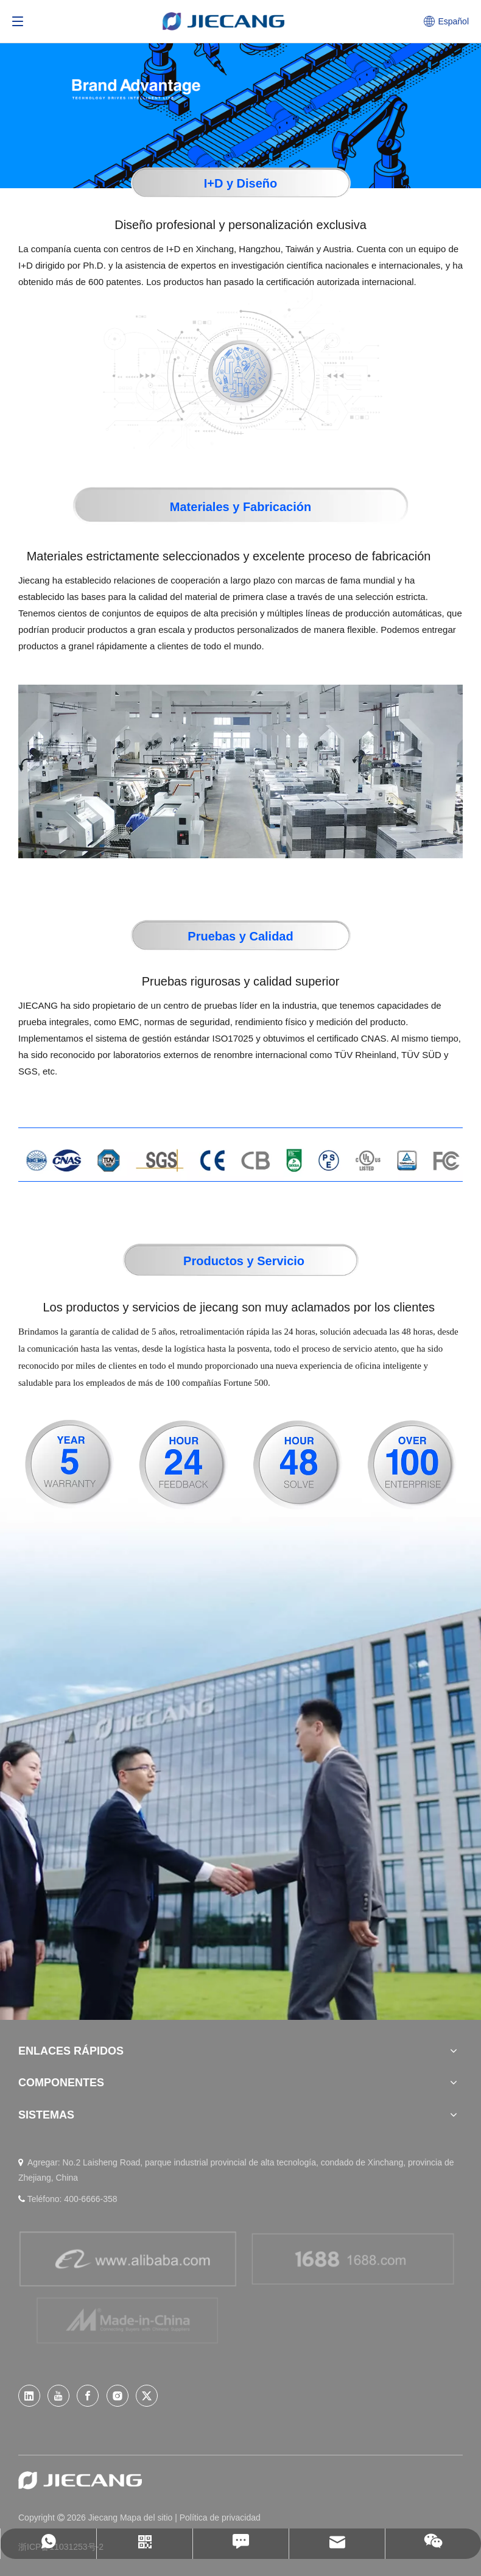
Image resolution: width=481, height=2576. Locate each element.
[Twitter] (147, 2396)
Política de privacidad (220, 2517)
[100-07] (412, 1465)
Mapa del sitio (147, 2517)
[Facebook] (88, 2396)
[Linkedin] (29, 2396)
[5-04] (69, 1465)
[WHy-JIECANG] (240, 94)
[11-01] (240, 1160)
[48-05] (298, 1465)
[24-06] (184, 1465)
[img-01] (240, 369)
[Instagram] (117, 2396)
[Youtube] (58, 2396)
